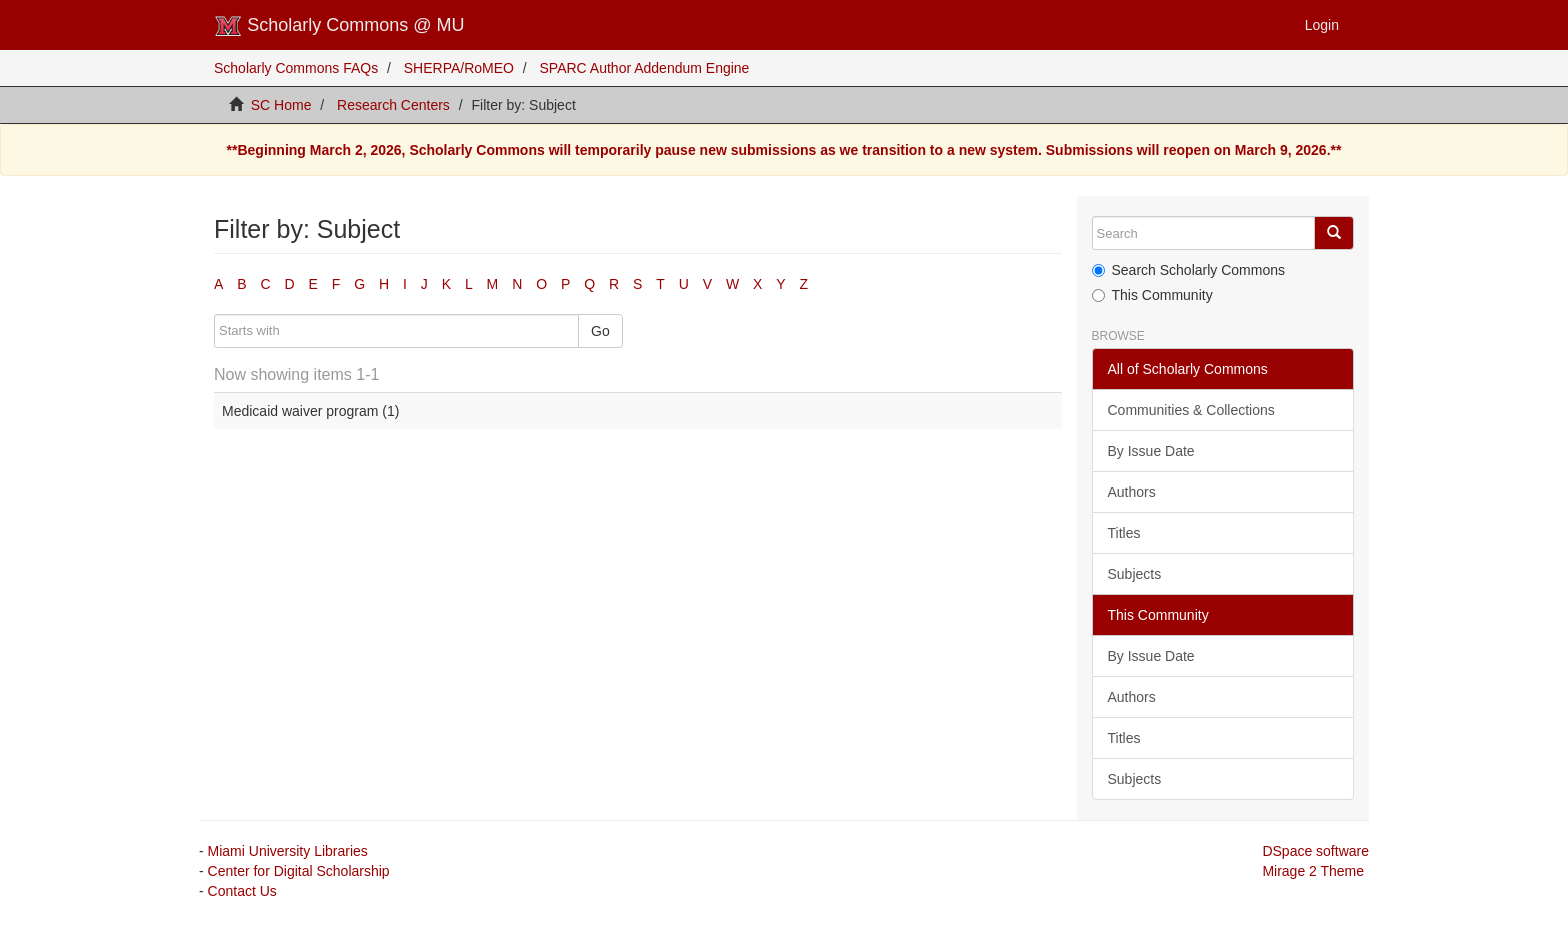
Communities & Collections (1191, 410)
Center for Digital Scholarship (299, 871)
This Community (1152, 295)
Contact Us (242, 891)
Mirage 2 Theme (1313, 871)
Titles (1124, 533)
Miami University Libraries (288, 851)
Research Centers (393, 105)
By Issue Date (1151, 451)
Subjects (1135, 574)
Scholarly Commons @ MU (339, 26)
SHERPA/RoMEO (459, 68)
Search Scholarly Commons (1189, 270)
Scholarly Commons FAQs (296, 68)
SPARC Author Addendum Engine (645, 68)
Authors (1132, 492)
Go (600, 331)
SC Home (281, 105)
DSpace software (1315, 851)
